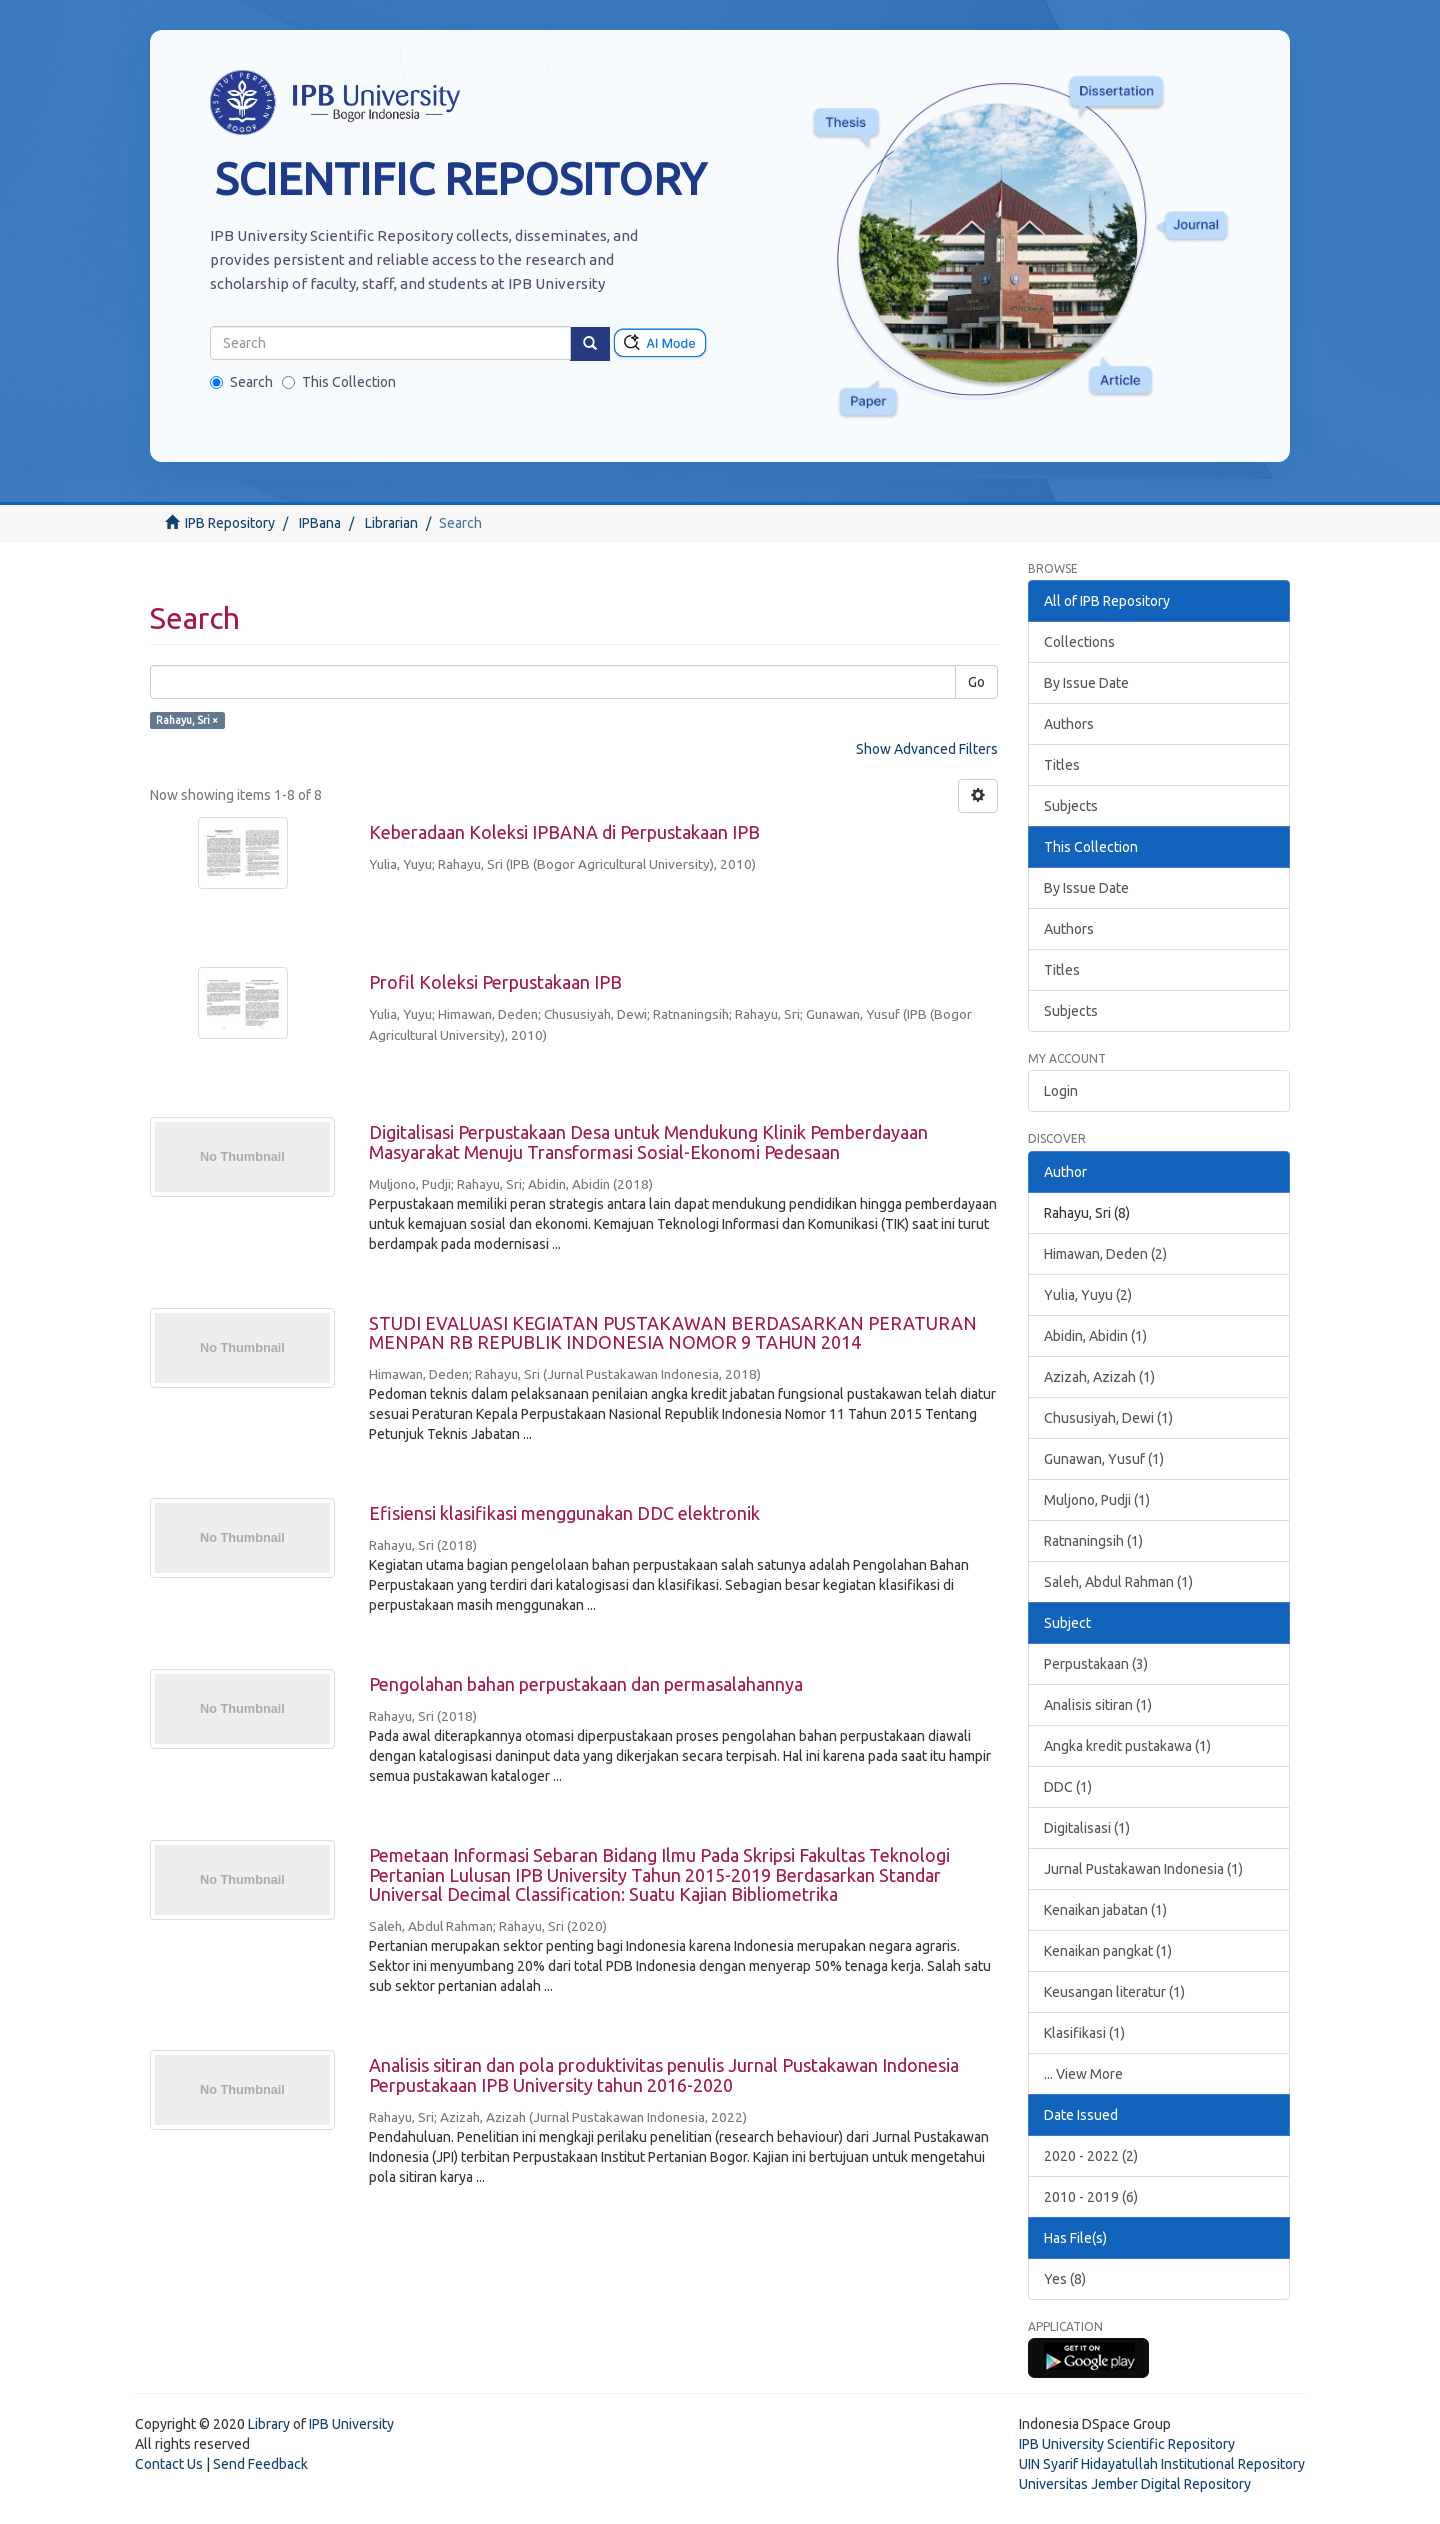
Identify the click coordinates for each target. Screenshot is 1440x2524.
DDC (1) (1068, 1787)
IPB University (351, 2424)
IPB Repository (230, 523)
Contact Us (169, 2464)
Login (1061, 1091)
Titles (1062, 765)
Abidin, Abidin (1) (1095, 1336)
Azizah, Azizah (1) (1099, 1377)
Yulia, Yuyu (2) (1088, 1295)
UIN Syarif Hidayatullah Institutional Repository (1162, 2464)
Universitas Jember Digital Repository (1135, 2484)
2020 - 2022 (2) (1091, 2156)
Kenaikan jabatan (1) (1105, 1910)
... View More (1083, 2074)
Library (269, 2424)
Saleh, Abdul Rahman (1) (1118, 1582)
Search (241, 382)
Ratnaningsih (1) (1093, 1541)
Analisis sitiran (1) (1098, 1705)
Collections (1079, 642)
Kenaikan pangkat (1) (1108, 1951)
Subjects (1071, 806)
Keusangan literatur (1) (1114, 1992)
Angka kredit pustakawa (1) (1127, 1746)
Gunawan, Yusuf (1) (1104, 1459)
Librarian (391, 523)
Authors (1069, 724)
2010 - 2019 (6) (1091, 2197)
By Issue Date (1086, 683)
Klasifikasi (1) (1084, 2033)
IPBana (320, 523)
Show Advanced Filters (927, 749)
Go (976, 682)
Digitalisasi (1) (1087, 1828)
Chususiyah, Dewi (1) (1108, 1418)
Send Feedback (260, 2464)
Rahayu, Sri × (187, 720)
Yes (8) (1065, 2279)
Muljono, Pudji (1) (1097, 1500)
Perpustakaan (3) (1096, 1664)
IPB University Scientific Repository (1127, 2444)
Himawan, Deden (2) (1105, 1254)
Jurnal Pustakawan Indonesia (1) (1143, 1869)
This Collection (339, 382)
